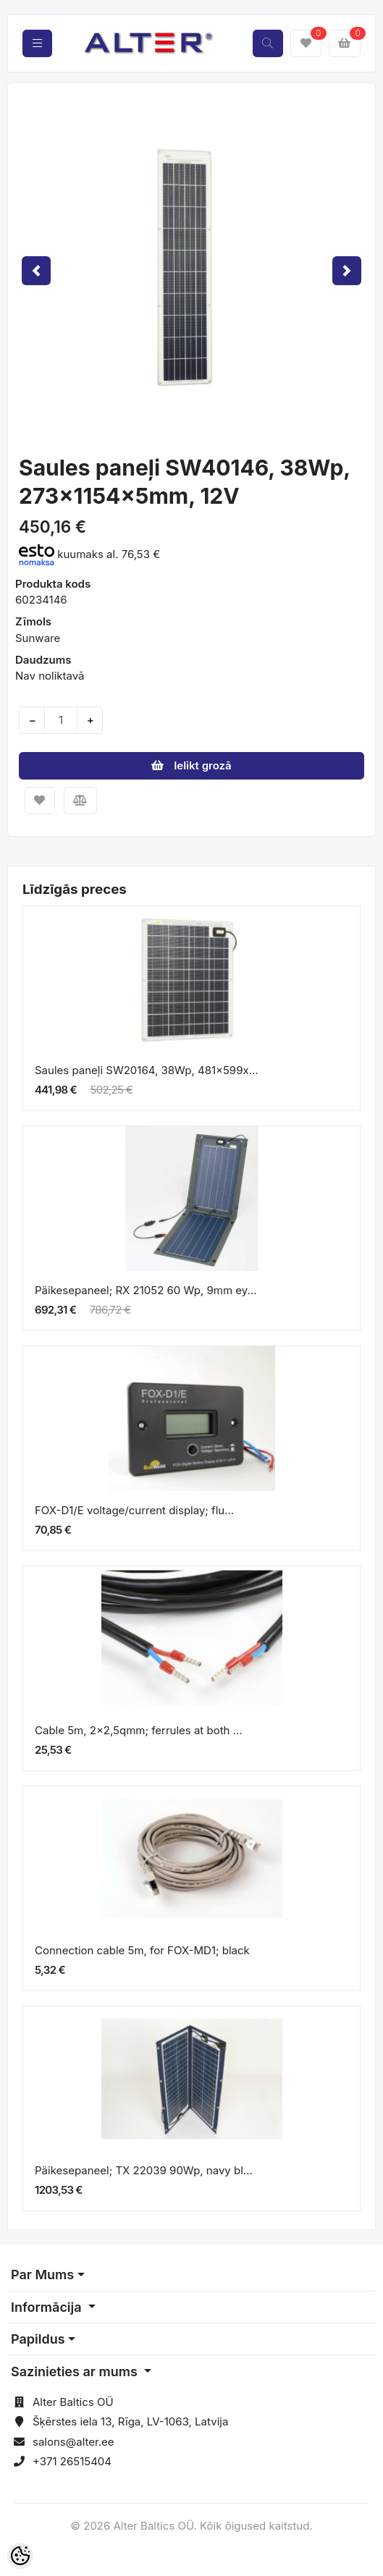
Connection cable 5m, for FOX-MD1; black (142, 1950)
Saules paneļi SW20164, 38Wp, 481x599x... (146, 1070)
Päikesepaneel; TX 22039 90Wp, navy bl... (144, 2170)
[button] (36, 270)
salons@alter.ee (73, 2442)
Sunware (37, 638)
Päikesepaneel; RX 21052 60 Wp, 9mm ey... (145, 1290)
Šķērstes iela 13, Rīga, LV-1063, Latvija (130, 2421)
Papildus (38, 2339)
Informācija (48, 2307)
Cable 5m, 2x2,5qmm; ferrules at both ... (139, 1730)
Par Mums (42, 2274)
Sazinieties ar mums (75, 2371)
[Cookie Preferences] (20, 2556)
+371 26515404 (72, 2461)
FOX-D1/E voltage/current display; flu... (134, 1510)
